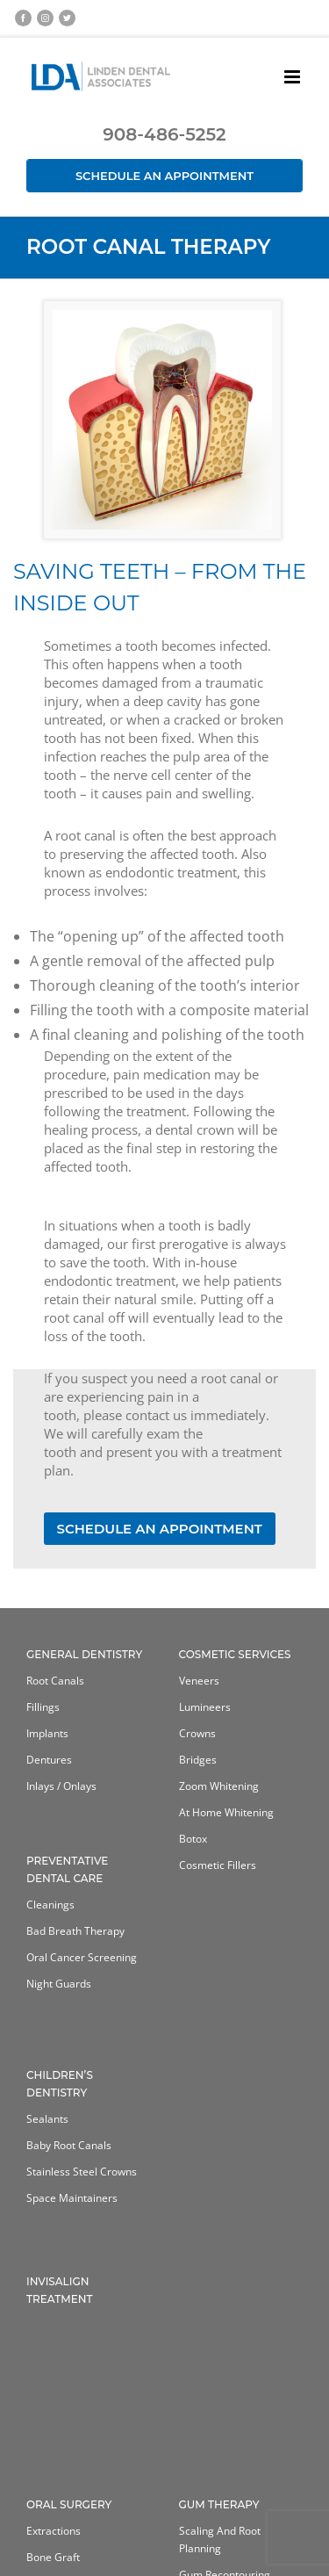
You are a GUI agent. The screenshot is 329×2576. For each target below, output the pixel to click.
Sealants (47, 2118)
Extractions (53, 2530)
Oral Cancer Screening (81, 1957)
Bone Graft (53, 2557)
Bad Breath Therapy (75, 1930)
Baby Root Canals (68, 2145)
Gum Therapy (219, 2504)
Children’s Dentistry (59, 2083)
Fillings (43, 1706)
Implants (47, 1733)
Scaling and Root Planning (220, 2539)
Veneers (199, 1680)
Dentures (49, 1759)
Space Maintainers (72, 2197)
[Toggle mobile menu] (293, 77)
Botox (193, 1838)
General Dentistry (84, 1654)
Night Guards (58, 1983)
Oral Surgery (68, 2504)
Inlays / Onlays (61, 1786)
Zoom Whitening (219, 1786)
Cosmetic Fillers (217, 1865)
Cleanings (50, 1904)
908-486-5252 (164, 134)
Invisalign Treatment (59, 2290)
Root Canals (55, 1680)
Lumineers (205, 1706)
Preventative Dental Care (67, 1869)
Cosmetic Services (235, 1654)
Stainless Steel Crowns (81, 2171)
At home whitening (226, 1812)
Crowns (197, 1733)
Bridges (198, 1759)
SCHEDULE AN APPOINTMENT (159, 1528)
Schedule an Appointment (164, 176)
